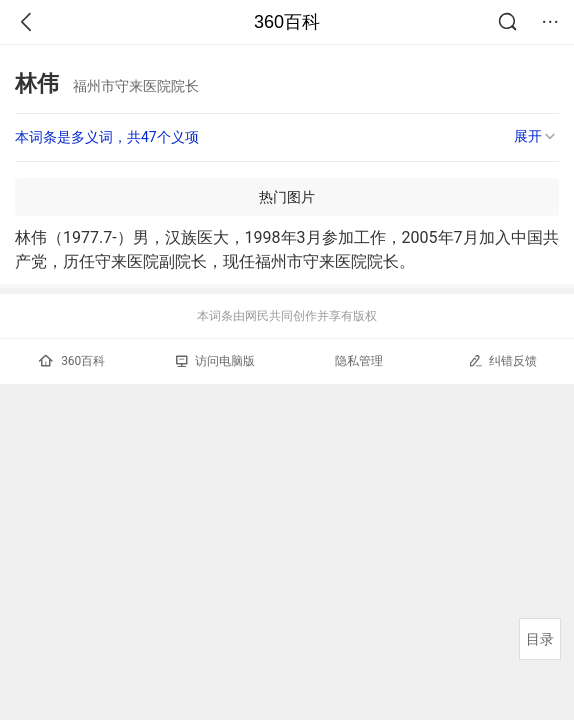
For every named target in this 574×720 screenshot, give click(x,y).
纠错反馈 (502, 360)
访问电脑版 (215, 361)
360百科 (287, 22)
